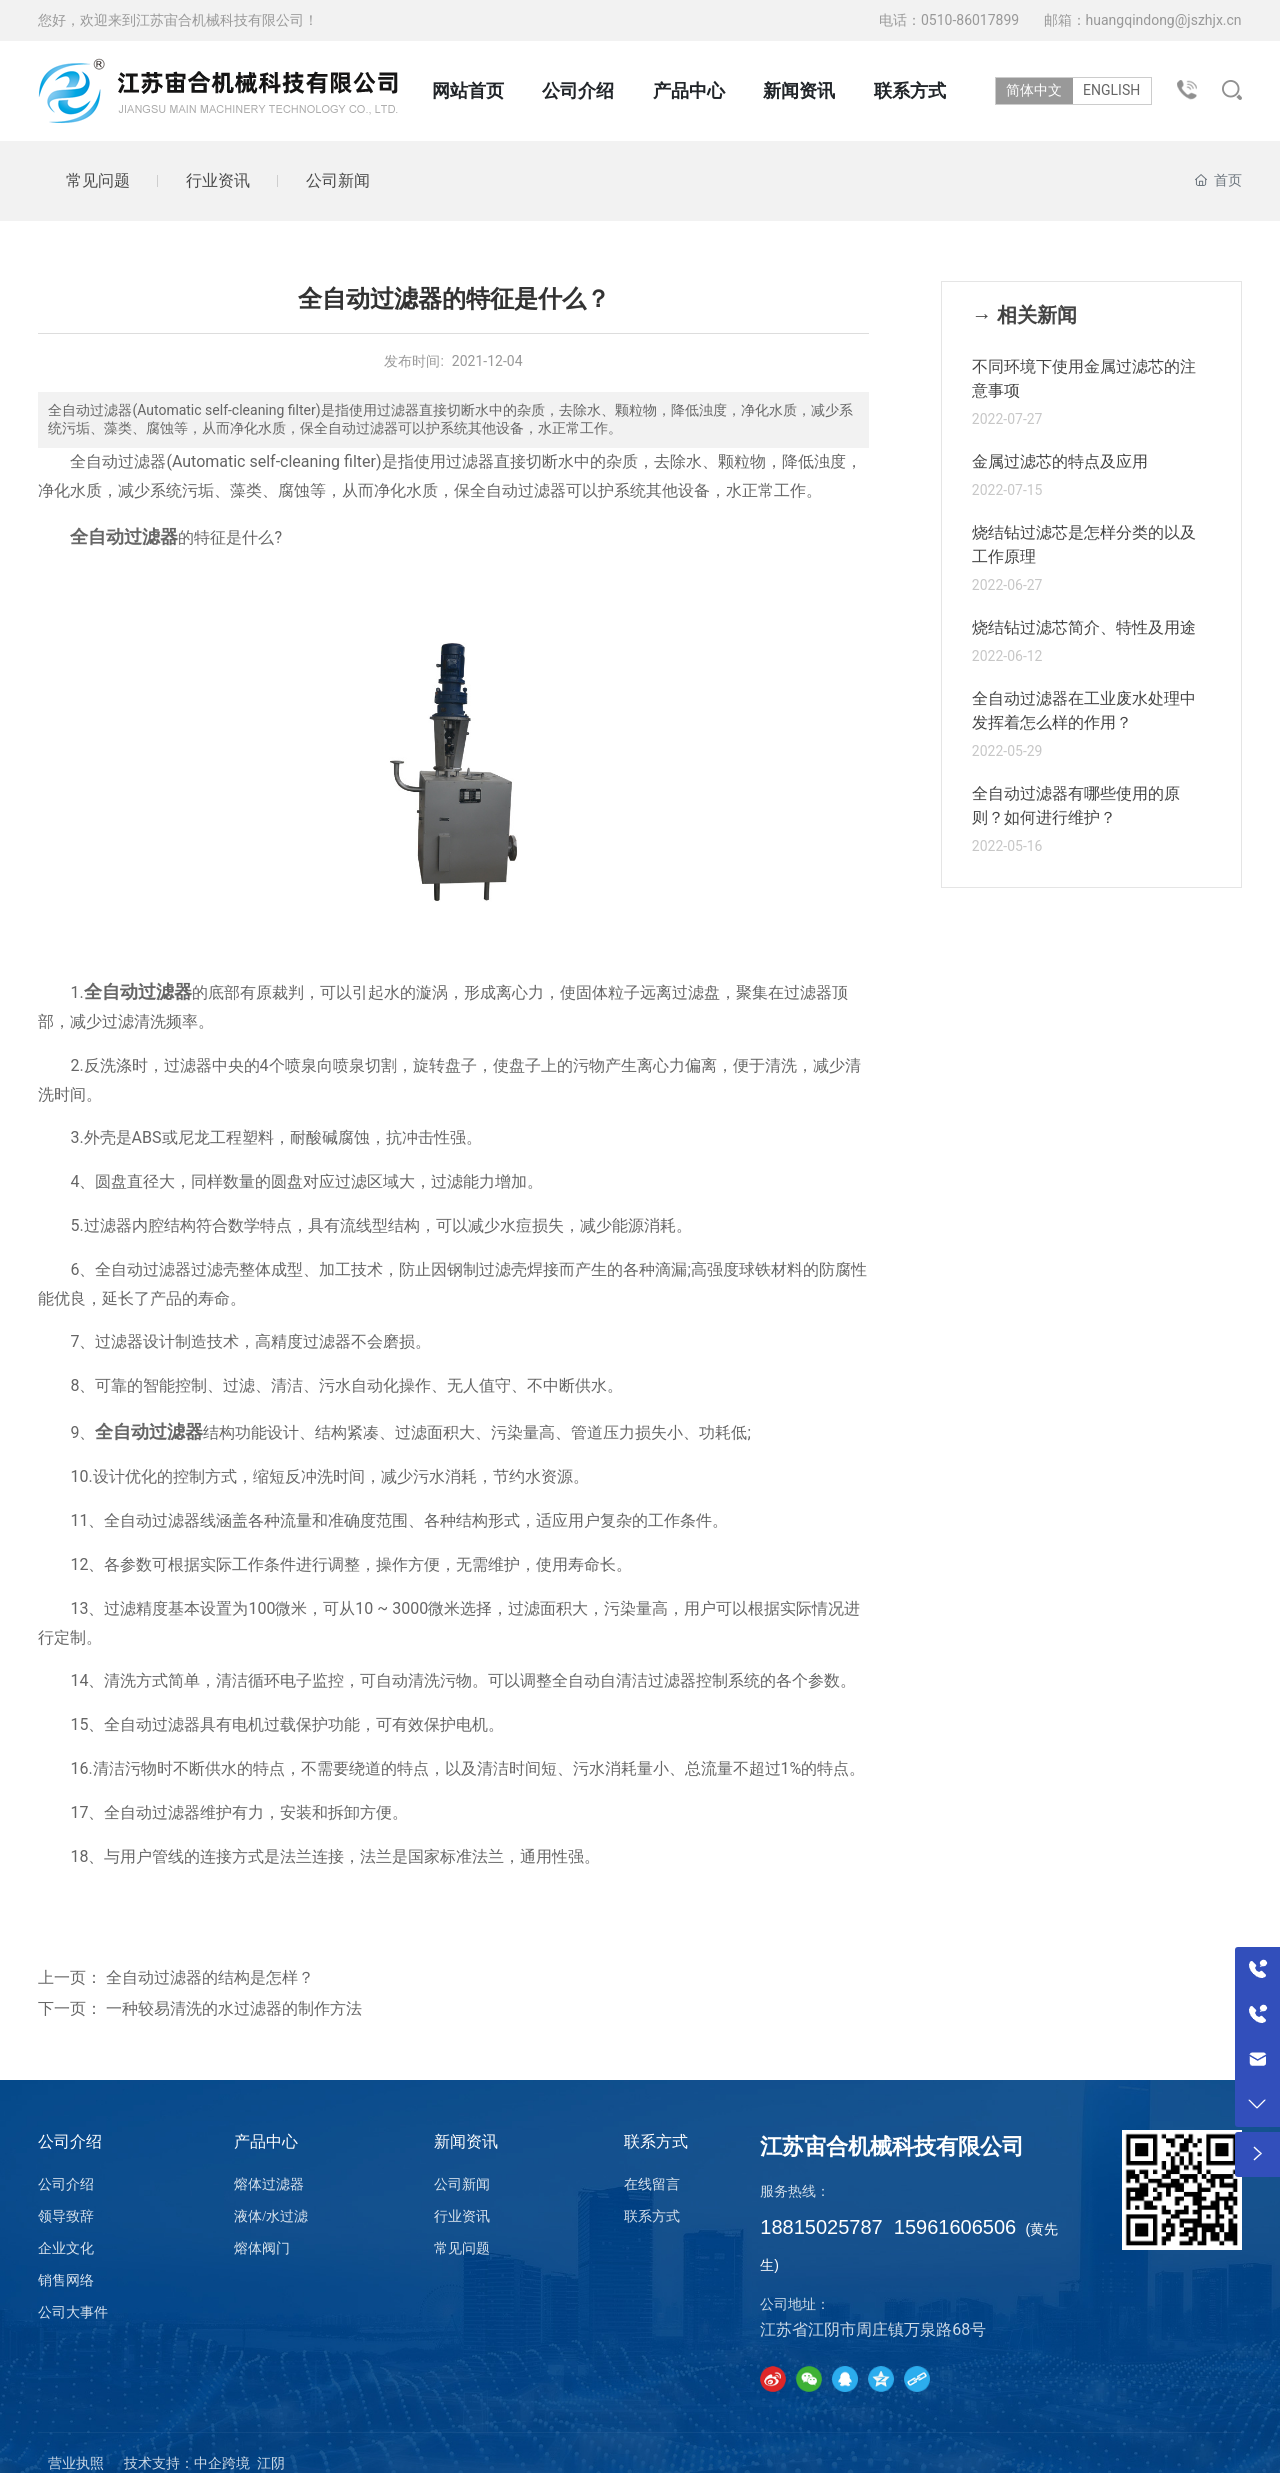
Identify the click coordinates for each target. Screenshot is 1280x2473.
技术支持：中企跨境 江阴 (204, 2463)
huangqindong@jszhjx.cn (1164, 20)
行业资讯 (218, 180)
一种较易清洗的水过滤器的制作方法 (234, 2009)
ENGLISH (1117, 90)
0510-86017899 (972, 20)
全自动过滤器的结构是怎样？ (210, 1978)
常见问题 (98, 180)
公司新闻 (338, 180)
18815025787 (821, 2227)
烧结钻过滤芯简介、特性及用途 (1084, 627)
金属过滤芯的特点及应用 (1060, 461)
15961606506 (955, 2227)
